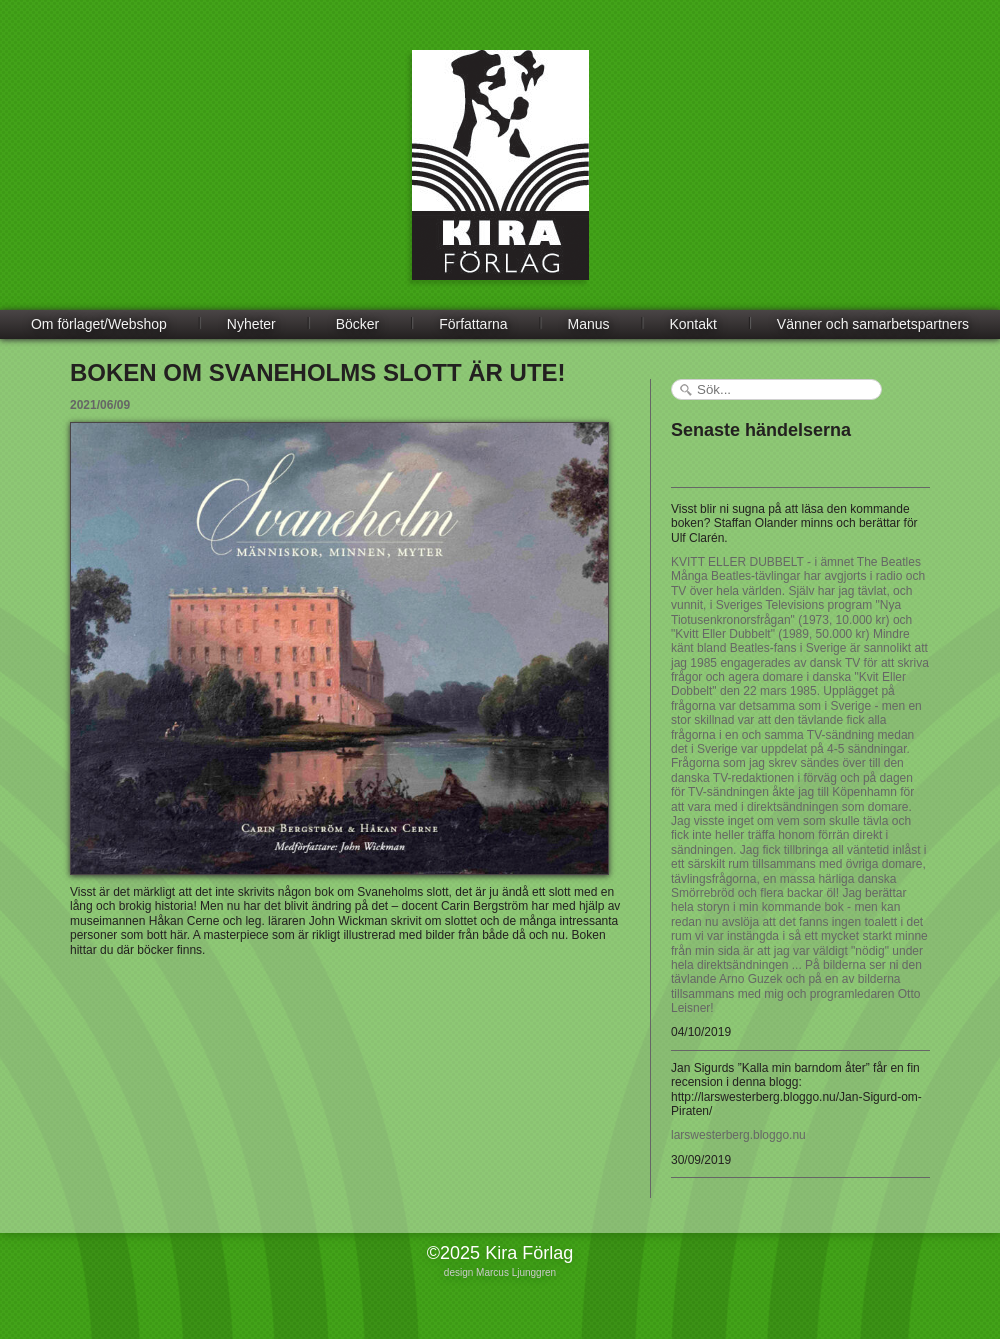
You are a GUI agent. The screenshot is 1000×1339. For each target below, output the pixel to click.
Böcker (358, 324)
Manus (589, 324)
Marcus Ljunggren (516, 1272)
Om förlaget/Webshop (99, 324)
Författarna (473, 324)
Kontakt (692, 324)
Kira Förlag (500, 180)
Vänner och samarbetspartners (873, 324)
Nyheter (251, 324)
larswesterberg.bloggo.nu (738, 1135)
